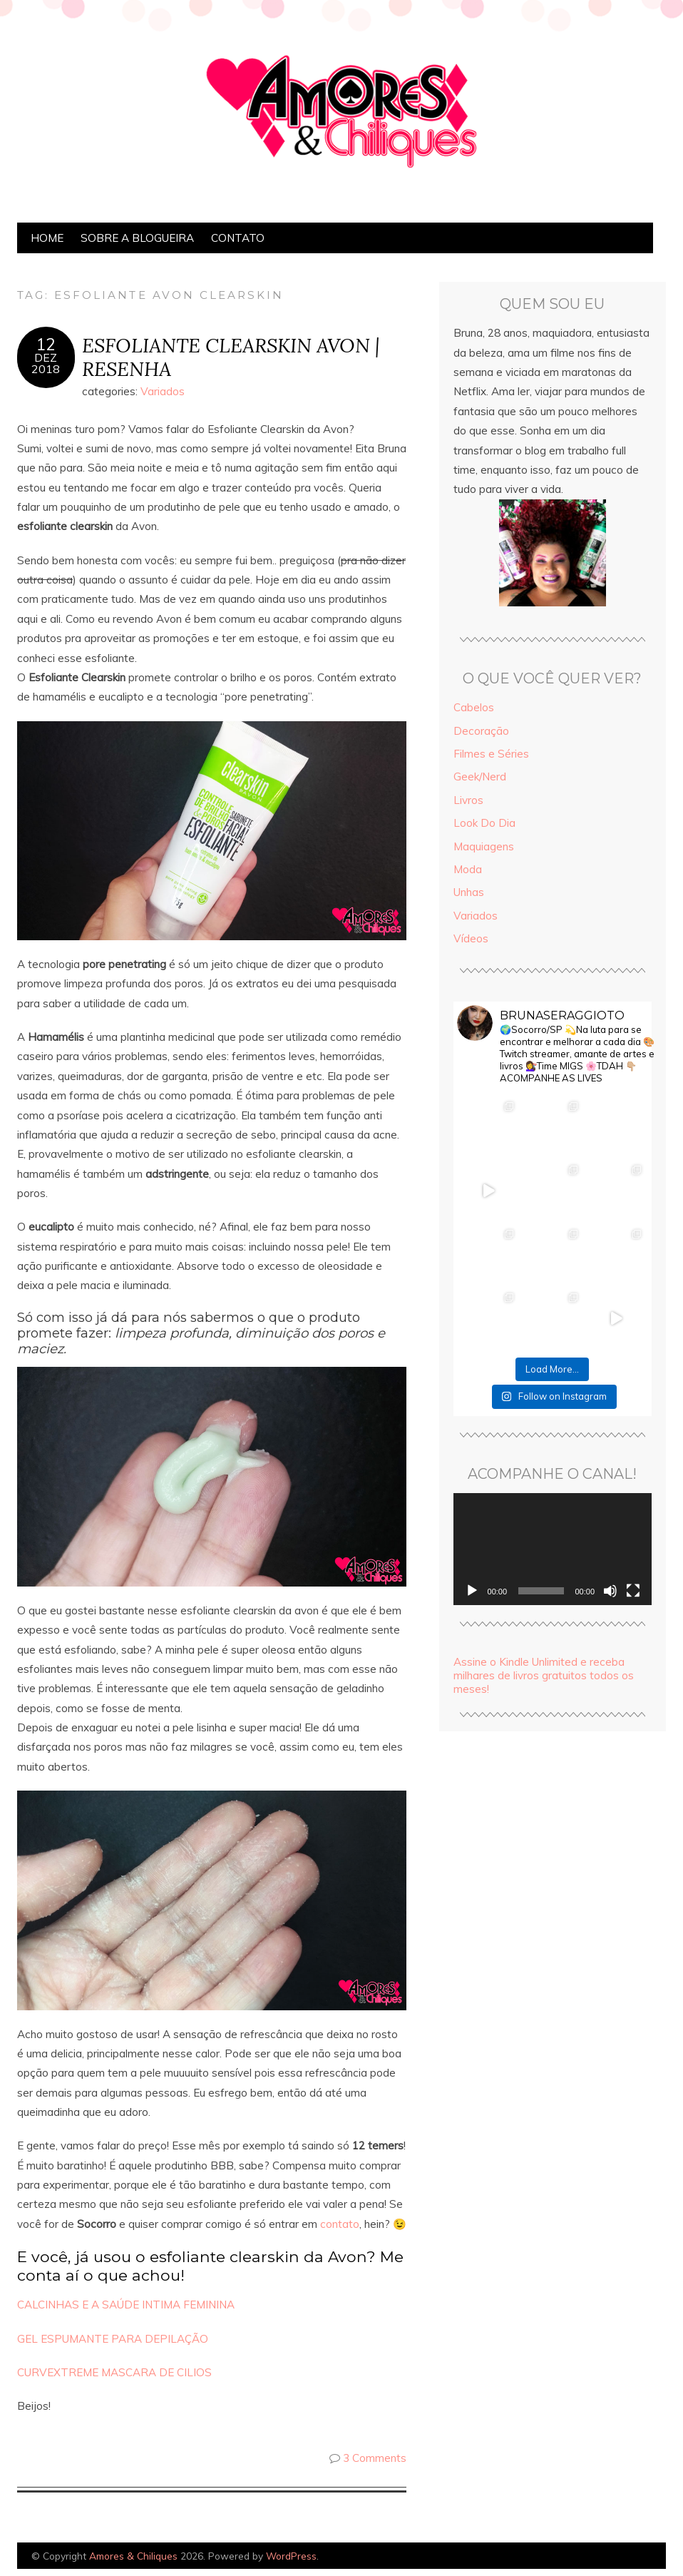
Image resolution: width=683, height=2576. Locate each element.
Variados (162, 391)
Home (47, 238)
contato (339, 2224)
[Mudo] (610, 1591)
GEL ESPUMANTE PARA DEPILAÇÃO (112, 2339)
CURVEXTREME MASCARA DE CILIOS (114, 2372)
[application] (552, 1549)
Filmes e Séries (491, 753)
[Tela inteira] (633, 1591)
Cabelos (473, 707)
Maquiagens (483, 846)
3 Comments (374, 2458)
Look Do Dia (484, 823)
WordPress (291, 2556)
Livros (468, 800)
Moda (467, 869)
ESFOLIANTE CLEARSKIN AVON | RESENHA (230, 356)
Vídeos (470, 938)
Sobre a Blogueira (137, 238)
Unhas (468, 892)
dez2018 (45, 363)
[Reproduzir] (472, 1591)
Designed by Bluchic (632, 2557)
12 (45, 345)
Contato (238, 238)
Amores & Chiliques (133, 2556)
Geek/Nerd (479, 776)
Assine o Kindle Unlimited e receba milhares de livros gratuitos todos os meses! (543, 1675)
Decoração (481, 731)
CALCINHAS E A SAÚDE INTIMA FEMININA (126, 2304)
